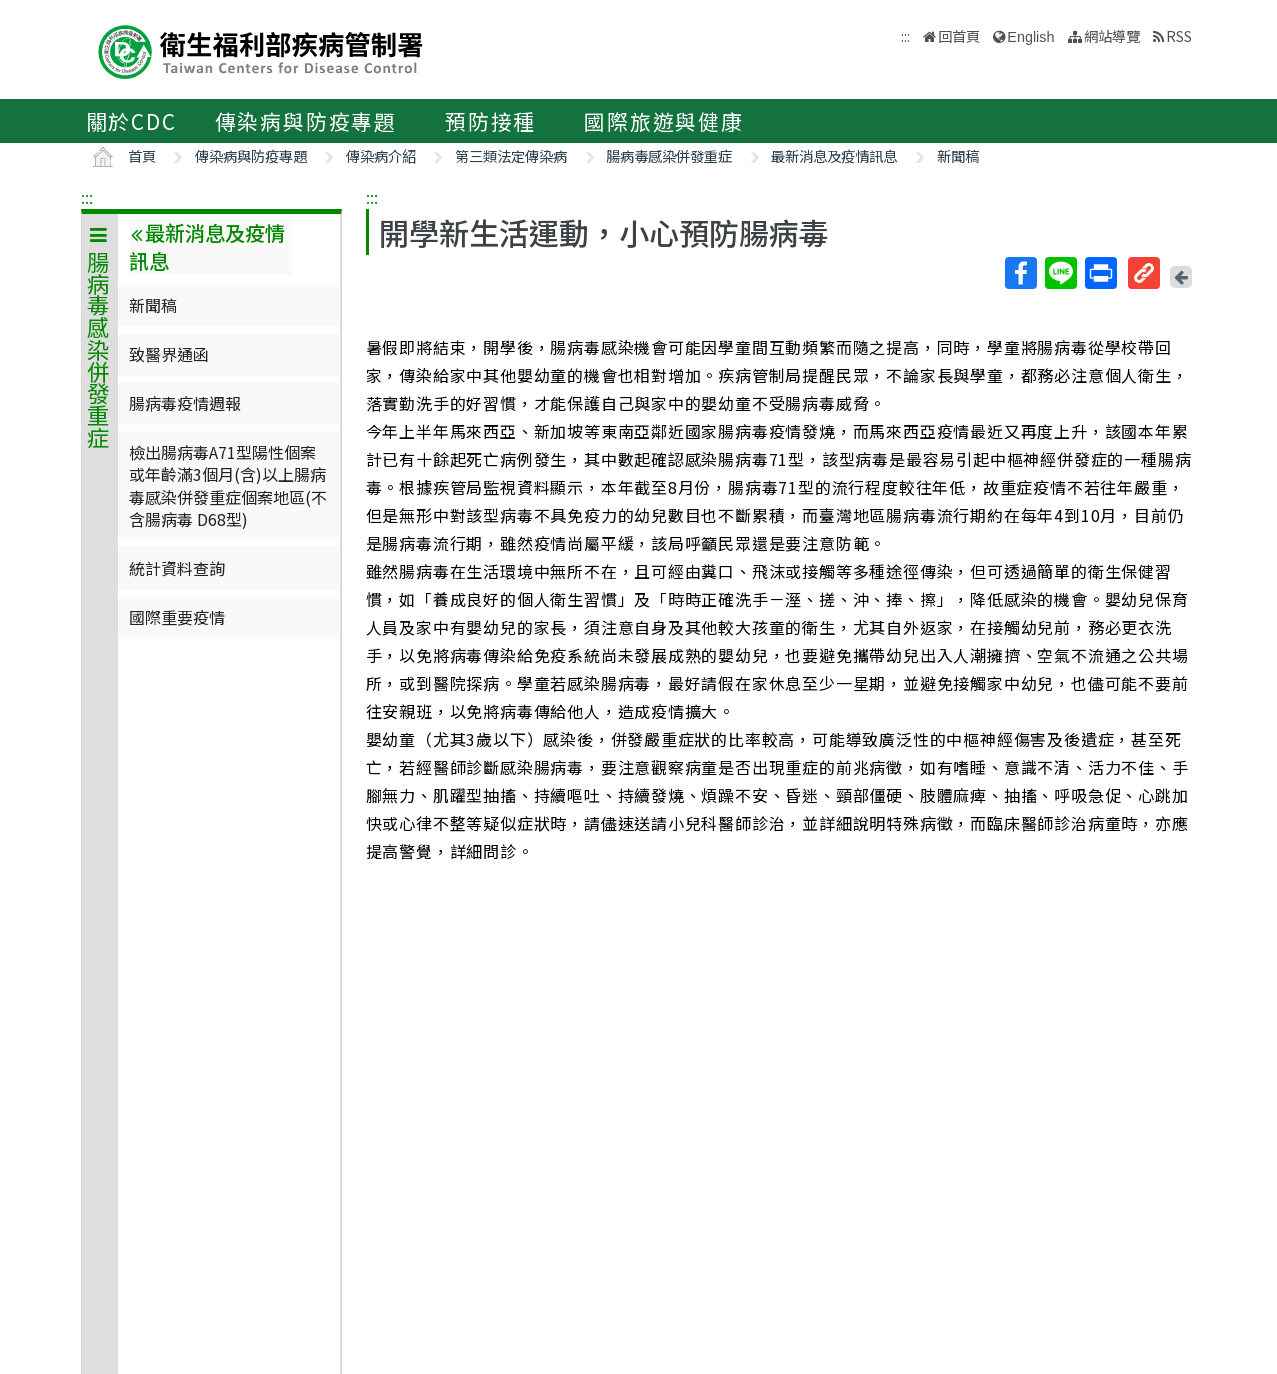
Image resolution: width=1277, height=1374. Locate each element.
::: (87, 197)
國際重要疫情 (177, 617)
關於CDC (131, 121)
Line (1060, 273)
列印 (1100, 273)
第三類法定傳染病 (511, 155)
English (1030, 37)
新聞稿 (958, 155)
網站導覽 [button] (1112, 35)
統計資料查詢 (177, 568)
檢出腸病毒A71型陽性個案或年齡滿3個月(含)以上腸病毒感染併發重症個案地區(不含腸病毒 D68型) (228, 485)
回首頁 (959, 35)
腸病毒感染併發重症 (669, 155)
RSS (1179, 35)
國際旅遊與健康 (664, 121)
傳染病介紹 (381, 155)
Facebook (1020, 273)
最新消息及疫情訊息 (834, 155)
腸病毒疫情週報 (185, 403)
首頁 (142, 155)
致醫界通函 (169, 354)
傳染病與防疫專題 (306, 121)
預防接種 (490, 121)
